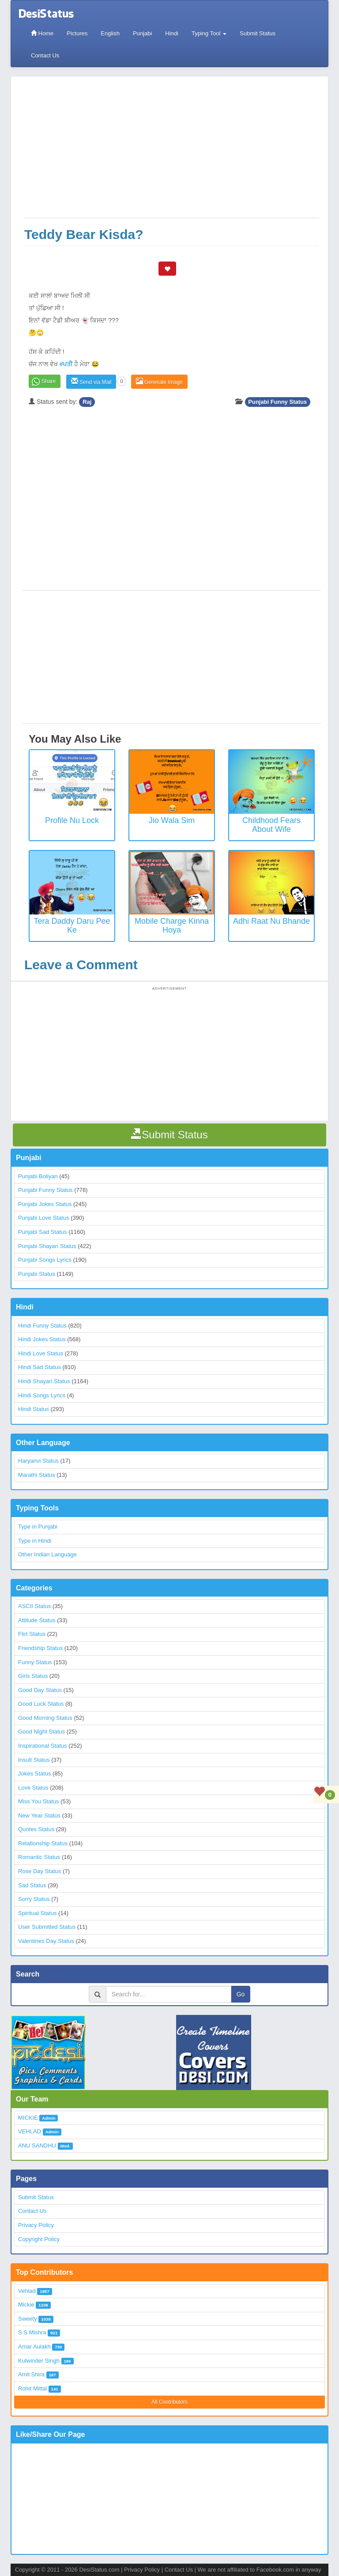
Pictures (77, 33)
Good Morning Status (45, 1718)
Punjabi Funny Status (277, 401)
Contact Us (45, 55)
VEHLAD (29, 2131)
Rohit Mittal (32, 2388)
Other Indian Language (47, 1554)
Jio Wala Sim (172, 820)
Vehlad (27, 2291)
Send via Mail (91, 381)
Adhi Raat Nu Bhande (271, 921)
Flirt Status (31, 1634)
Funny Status (35, 1662)
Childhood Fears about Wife (271, 825)
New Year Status (39, 1815)
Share (48, 381)
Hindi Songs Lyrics (41, 1395)
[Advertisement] (171, 151)
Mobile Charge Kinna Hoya (172, 925)
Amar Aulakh (34, 2346)
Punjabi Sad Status (42, 1232)
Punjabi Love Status (43, 1217)
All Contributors (169, 2402)
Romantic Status (39, 1857)
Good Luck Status (41, 1703)
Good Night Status (41, 1731)
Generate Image (159, 381)
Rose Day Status (39, 1871)
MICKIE (28, 2117)
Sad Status (32, 1885)
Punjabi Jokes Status (45, 1204)
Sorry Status (34, 1899)
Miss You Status (38, 1801)
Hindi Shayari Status (44, 1381)
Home (42, 33)
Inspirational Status (42, 1745)
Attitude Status (37, 1620)
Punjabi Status (36, 1274)
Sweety (27, 2318)
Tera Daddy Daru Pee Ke (72, 925)
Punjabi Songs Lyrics (45, 1259)
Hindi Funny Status (42, 1325)
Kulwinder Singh (39, 2360)
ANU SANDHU (37, 2145)
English (110, 33)
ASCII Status (34, 1606)
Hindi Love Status (40, 1353)
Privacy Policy (36, 2225)
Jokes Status (34, 1773)
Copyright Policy (39, 2239)
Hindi (171, 33)
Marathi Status (36, 1475)
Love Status (33, 1787)
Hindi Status (33, 1409)
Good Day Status (40, 1690)
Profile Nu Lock (72, 820)
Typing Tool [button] (209, 33)
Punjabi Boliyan (38, 1176)
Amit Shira (31, 2374)
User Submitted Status (46, 1926)
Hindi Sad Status (39, 1367)
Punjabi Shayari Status (47, 1246)
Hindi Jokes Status (42, 1339)
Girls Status (33, 1676)
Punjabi (142, 33)
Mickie (26, 2304)
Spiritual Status (37, 1913)
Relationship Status (43, 1843)
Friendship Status (40, 1648)
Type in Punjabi (37, 1526)
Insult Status (34, 1760)
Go (241, 1994)
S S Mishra (32, 2332)
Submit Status (257, 33)
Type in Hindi (34, 1540)
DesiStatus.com (99, 2569)
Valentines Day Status (46, 1941)
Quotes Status (36, 1829)
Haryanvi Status (38, 1460)
